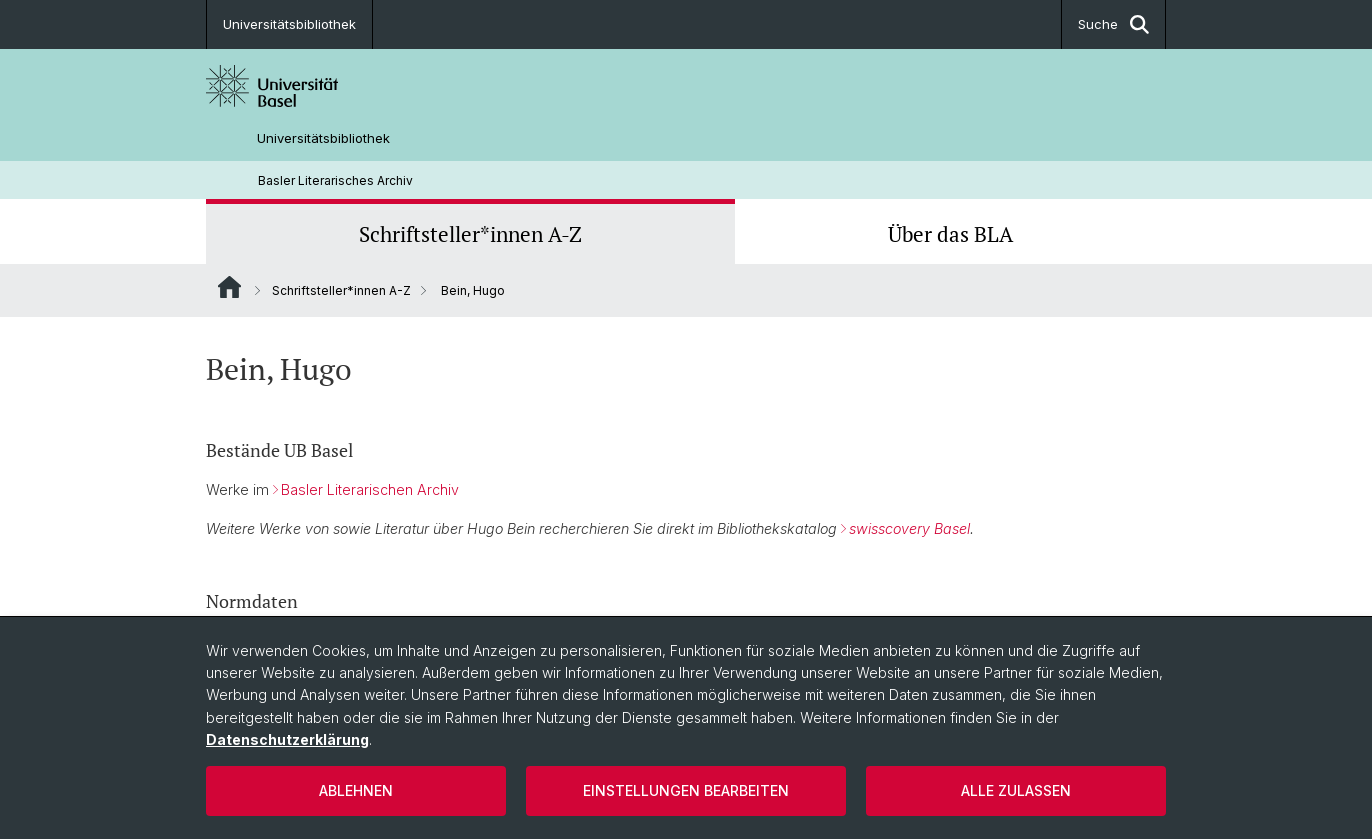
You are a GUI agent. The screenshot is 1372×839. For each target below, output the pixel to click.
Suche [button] (1113, 24)
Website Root (229, 287)
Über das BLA (950, 234)
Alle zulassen (1016, 790)
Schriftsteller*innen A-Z (470, 234)
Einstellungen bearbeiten (686, 790)
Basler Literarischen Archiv (370, 489)
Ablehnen (356, 790)
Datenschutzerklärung (287, 739)
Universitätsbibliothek (289, 24)
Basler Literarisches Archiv (335, 180)
